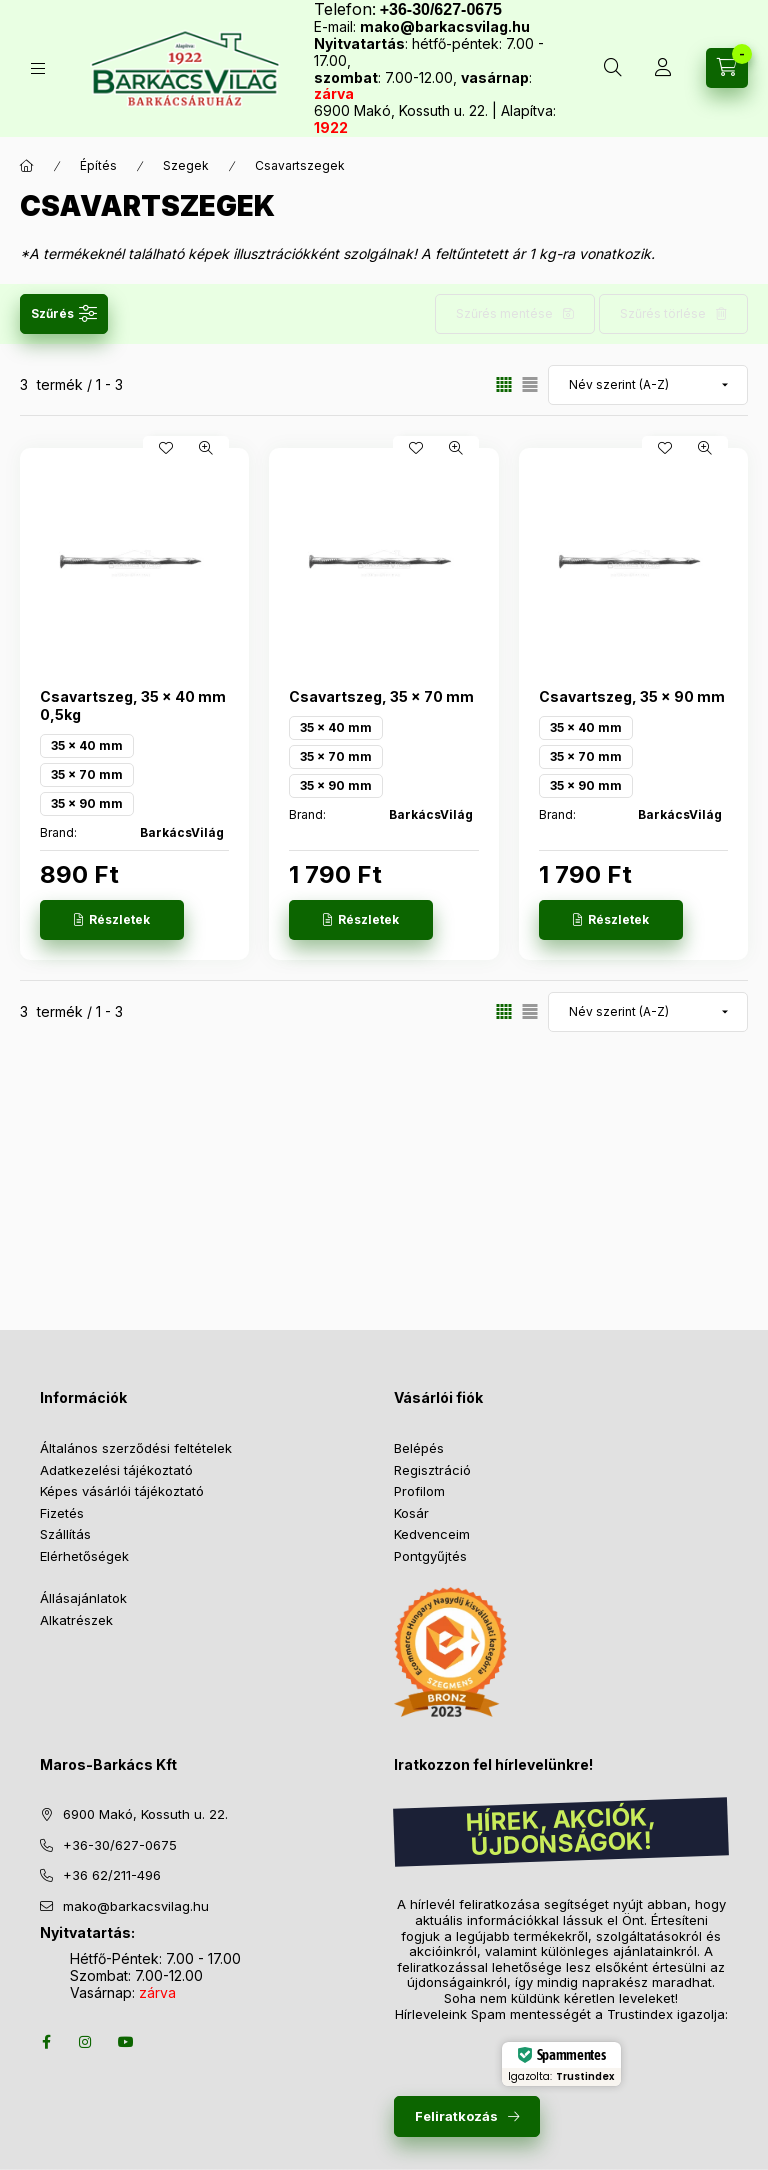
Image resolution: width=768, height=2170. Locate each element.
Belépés (419, 1448)
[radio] (530, 384)
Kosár (411, 1513)
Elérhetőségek (84, 1556)
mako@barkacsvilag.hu (445, 26)
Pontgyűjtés (430, 1556)
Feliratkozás (456, 2116)
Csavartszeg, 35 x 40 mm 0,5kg (133, 705)
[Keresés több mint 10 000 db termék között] (613, 68)
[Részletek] (112, 920)
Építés (98, 165)
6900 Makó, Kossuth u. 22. (145, 1814)
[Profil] (663, 68)
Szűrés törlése (663, 313)
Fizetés (62, 1513)
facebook (46, 2042)
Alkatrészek (76, 1620)
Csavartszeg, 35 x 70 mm (381, 696)
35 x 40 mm (87, 745)
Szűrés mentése (504, 313)
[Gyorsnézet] (206, 448)
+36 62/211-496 (112, 1875)
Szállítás (65, 1534)
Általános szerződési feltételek (136, 1448)
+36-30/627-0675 (120, 1845)
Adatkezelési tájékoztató (116, 1470)
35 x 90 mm (87, 803)
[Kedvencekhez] (166, 448)
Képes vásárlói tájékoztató (122, 1491)
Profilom (419, 1491)
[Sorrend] (648, 385)
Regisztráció (432, 1470)
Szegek (186, 165)
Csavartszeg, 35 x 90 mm (632, 696)
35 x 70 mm (87, 774)
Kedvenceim (432, 1534)
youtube (126, 2042)
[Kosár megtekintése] (727, 68)
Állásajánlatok (83, 1598)
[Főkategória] (27, 166)
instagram (86, 2042)
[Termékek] (38, 68)
